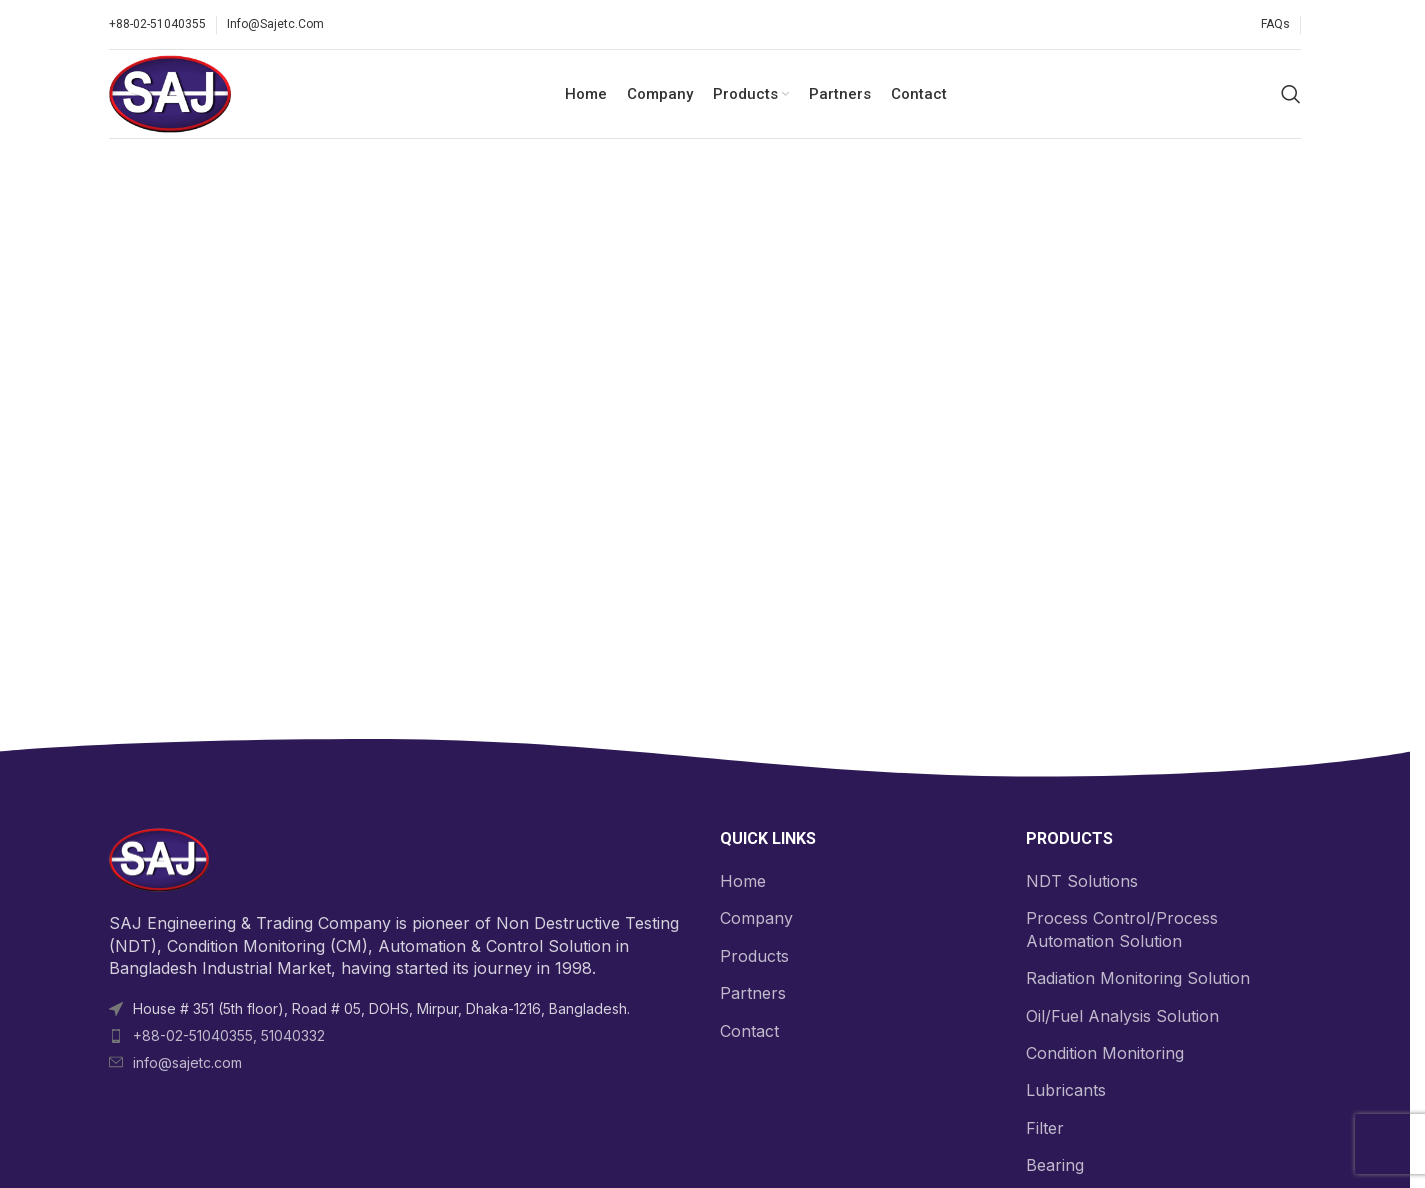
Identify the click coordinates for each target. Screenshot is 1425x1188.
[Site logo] (171, 93)
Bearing (1055, 1167)
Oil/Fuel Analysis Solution (1122, 1017)
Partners (753, 995)
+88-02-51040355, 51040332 (229, 1036)
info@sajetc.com (187, 1063)
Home (743, 882)
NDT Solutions (1082, 882)
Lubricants (1066, 1092)
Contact (749, 1032)
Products (754, 957)
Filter (1045, 1129)
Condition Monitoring (1105, 1054)
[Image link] (159, 860)
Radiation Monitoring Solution (1138, 980)
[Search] (1291, 95)
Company (756, 920)
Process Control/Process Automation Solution (1122, 931)
